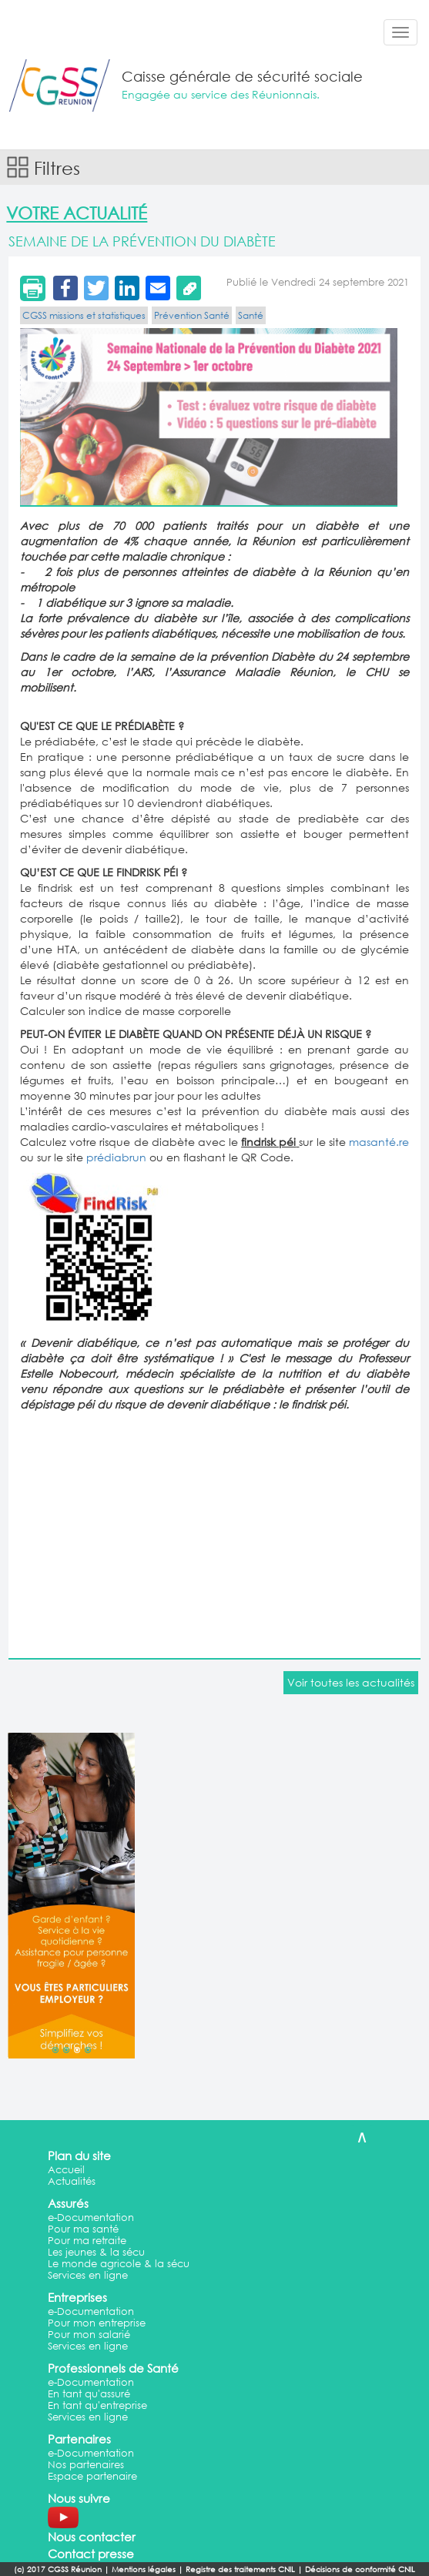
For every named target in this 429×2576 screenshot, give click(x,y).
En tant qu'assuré (89, 2393)
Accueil (66, 2169)
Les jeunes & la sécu (96, 2252)
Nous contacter (92, 2536)
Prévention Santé (192, 315)
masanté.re (379, 1141)
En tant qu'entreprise (97, 2405)
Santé (250, 315)
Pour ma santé (83, 2229)
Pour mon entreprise (97, 2323)
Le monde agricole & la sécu (118, 2263)
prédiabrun (116, 1157)
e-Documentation (91, 2217)
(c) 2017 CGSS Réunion (58, 2569)
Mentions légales (144, 2569)
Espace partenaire (92, 2476)
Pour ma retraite (87, 2240)
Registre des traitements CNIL (240, 2569)
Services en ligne (88, 2275)
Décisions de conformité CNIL (360, 2569)
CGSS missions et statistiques (84, 315)
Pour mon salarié (89, 2334)
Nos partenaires (86, 2464)
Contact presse (91, 2553)
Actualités (72, 2181)
